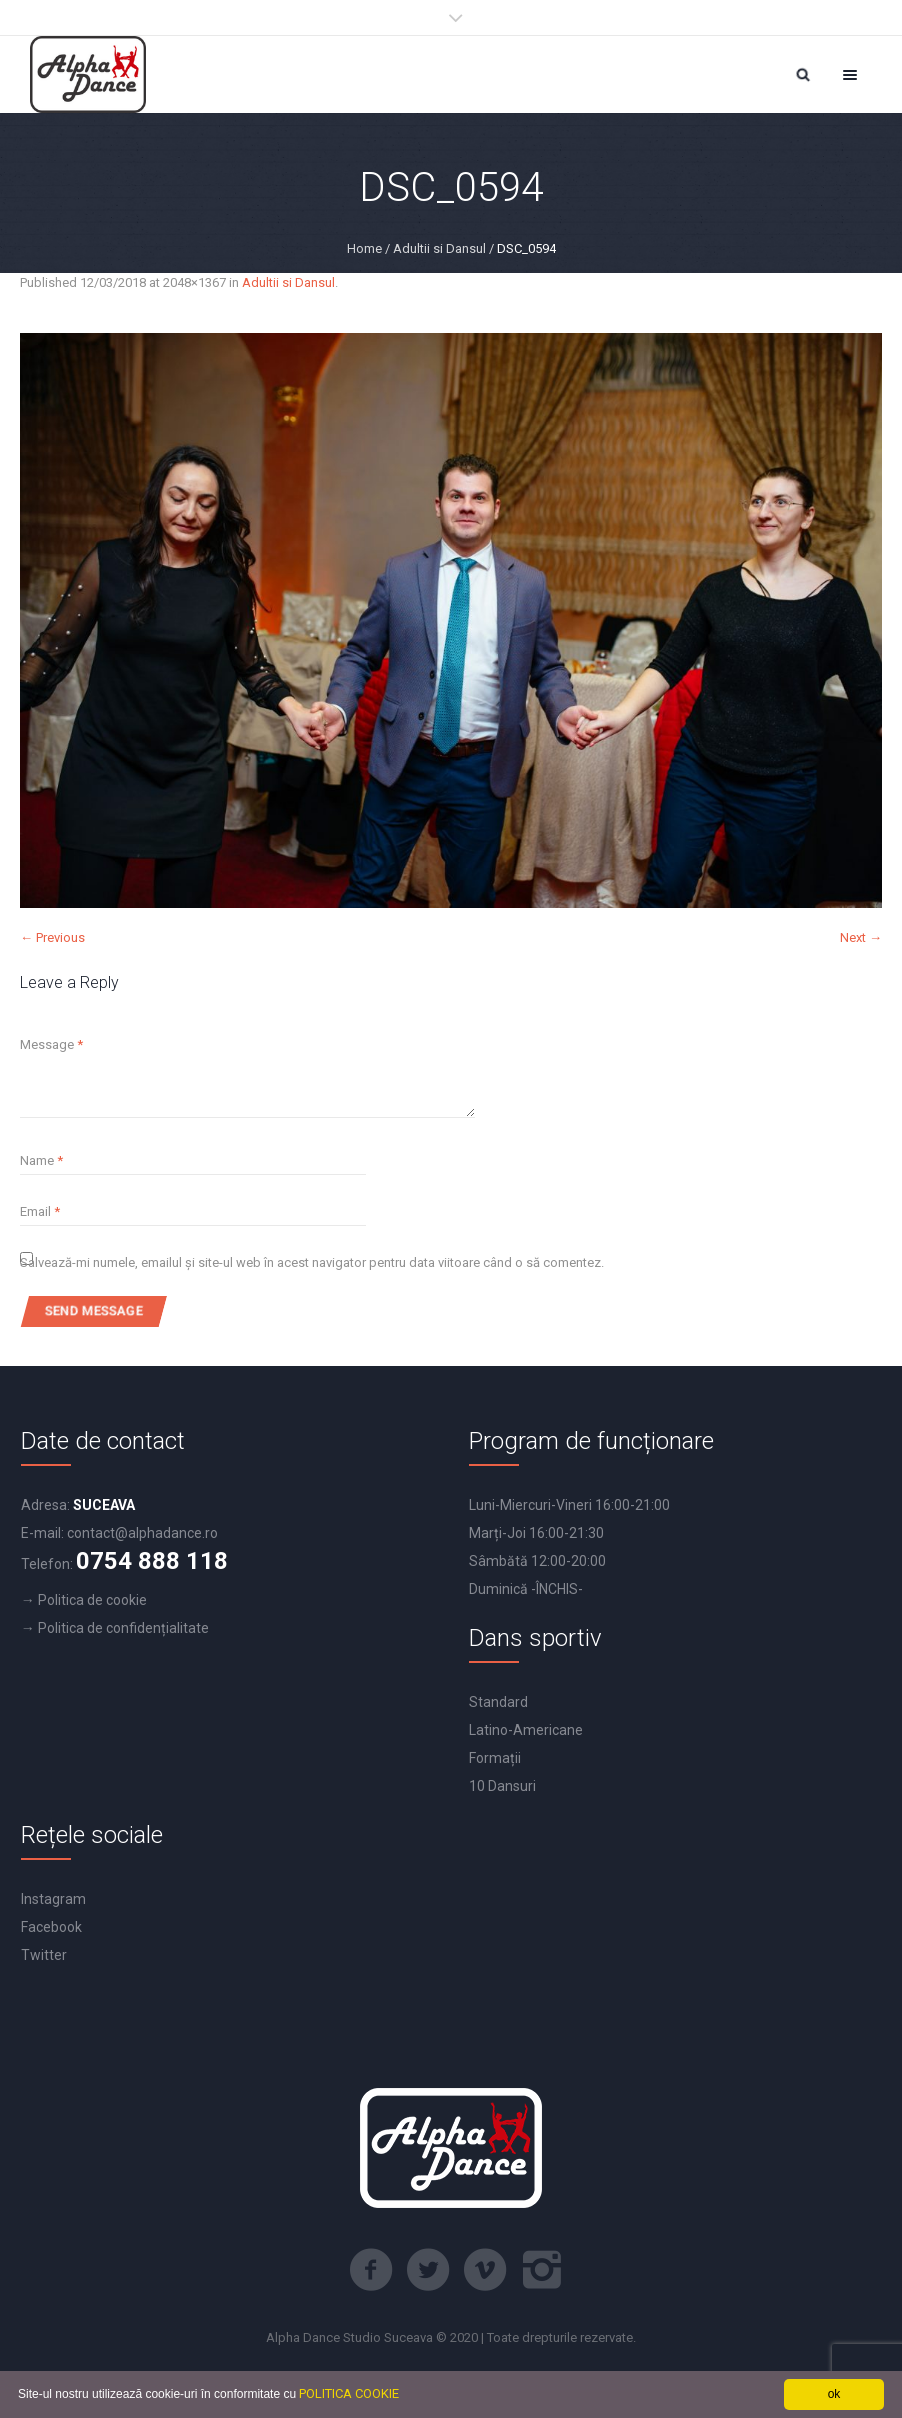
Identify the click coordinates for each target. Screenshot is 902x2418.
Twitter (44, 1955)
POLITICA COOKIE (349, 2393)
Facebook (51, 1927)
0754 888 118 (152, 1561)
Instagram (53, 1899)
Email (40, 1211)
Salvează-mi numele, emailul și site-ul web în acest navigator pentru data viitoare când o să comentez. (312, 1262)
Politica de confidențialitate (123, 1628)
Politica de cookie (92, 1600)
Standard (498, 1702)
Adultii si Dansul (439, 248)
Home (364, 248)
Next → (861, 937)
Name (41, 1160)
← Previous (52, 937)
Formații (495, 1758)
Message (51, 1044)
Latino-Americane (526, 1730)
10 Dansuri (502, 1786)
